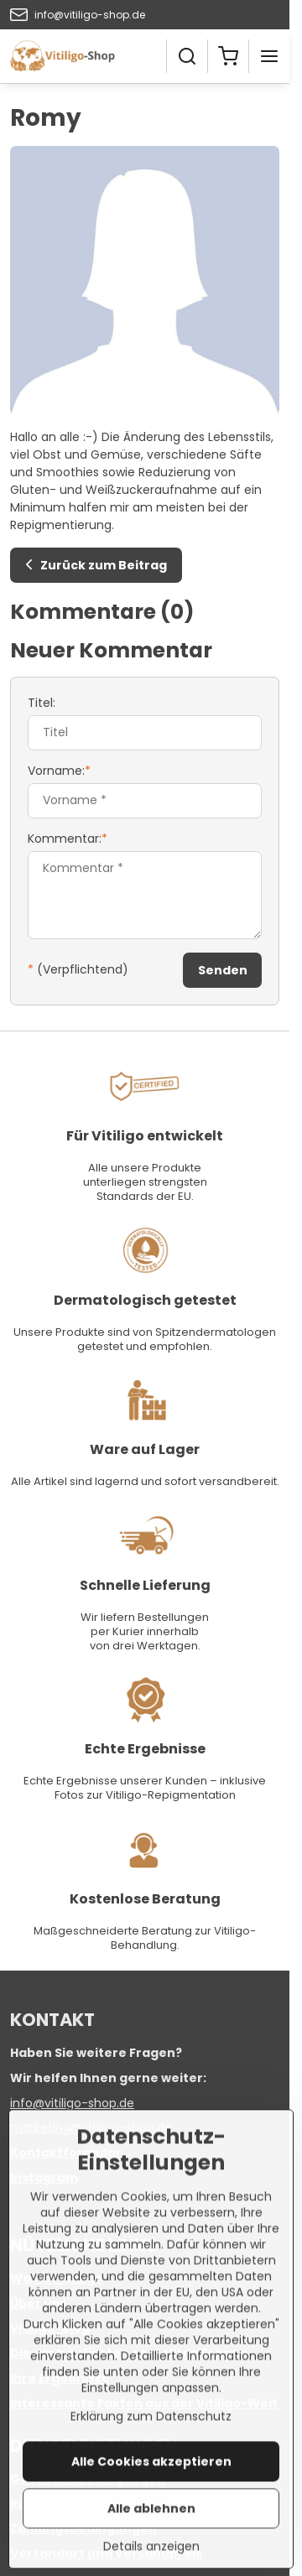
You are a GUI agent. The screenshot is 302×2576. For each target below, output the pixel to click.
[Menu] (269, 56)
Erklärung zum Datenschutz (151, 2480)
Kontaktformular (66, 2152)
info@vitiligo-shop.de (72, 2103)
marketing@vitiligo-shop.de (91, 2127)
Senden (222, 970)
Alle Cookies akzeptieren (151, 2525)
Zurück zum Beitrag (93, 565)
